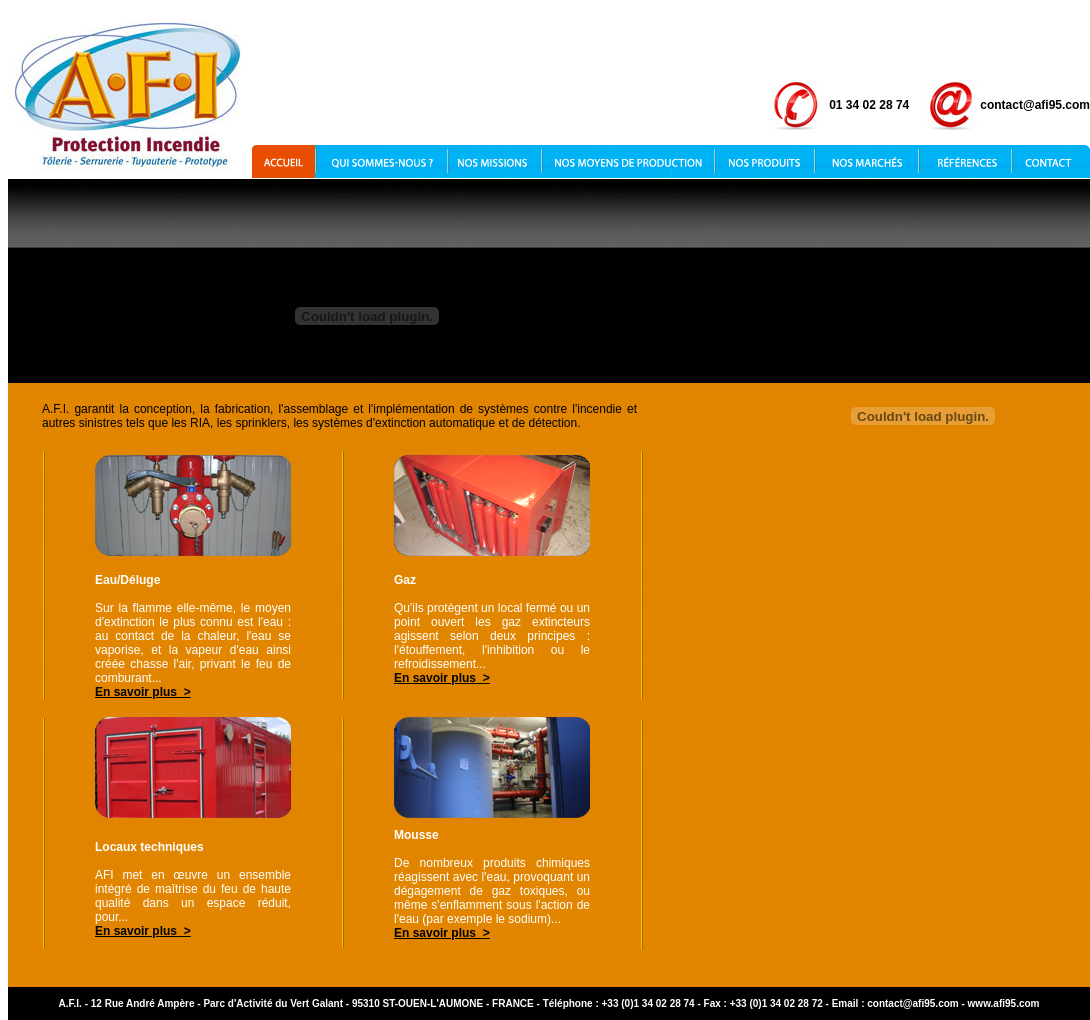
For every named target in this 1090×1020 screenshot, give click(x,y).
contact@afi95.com (912, 1003)
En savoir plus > (143, 692)
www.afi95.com (1004, 1003)
